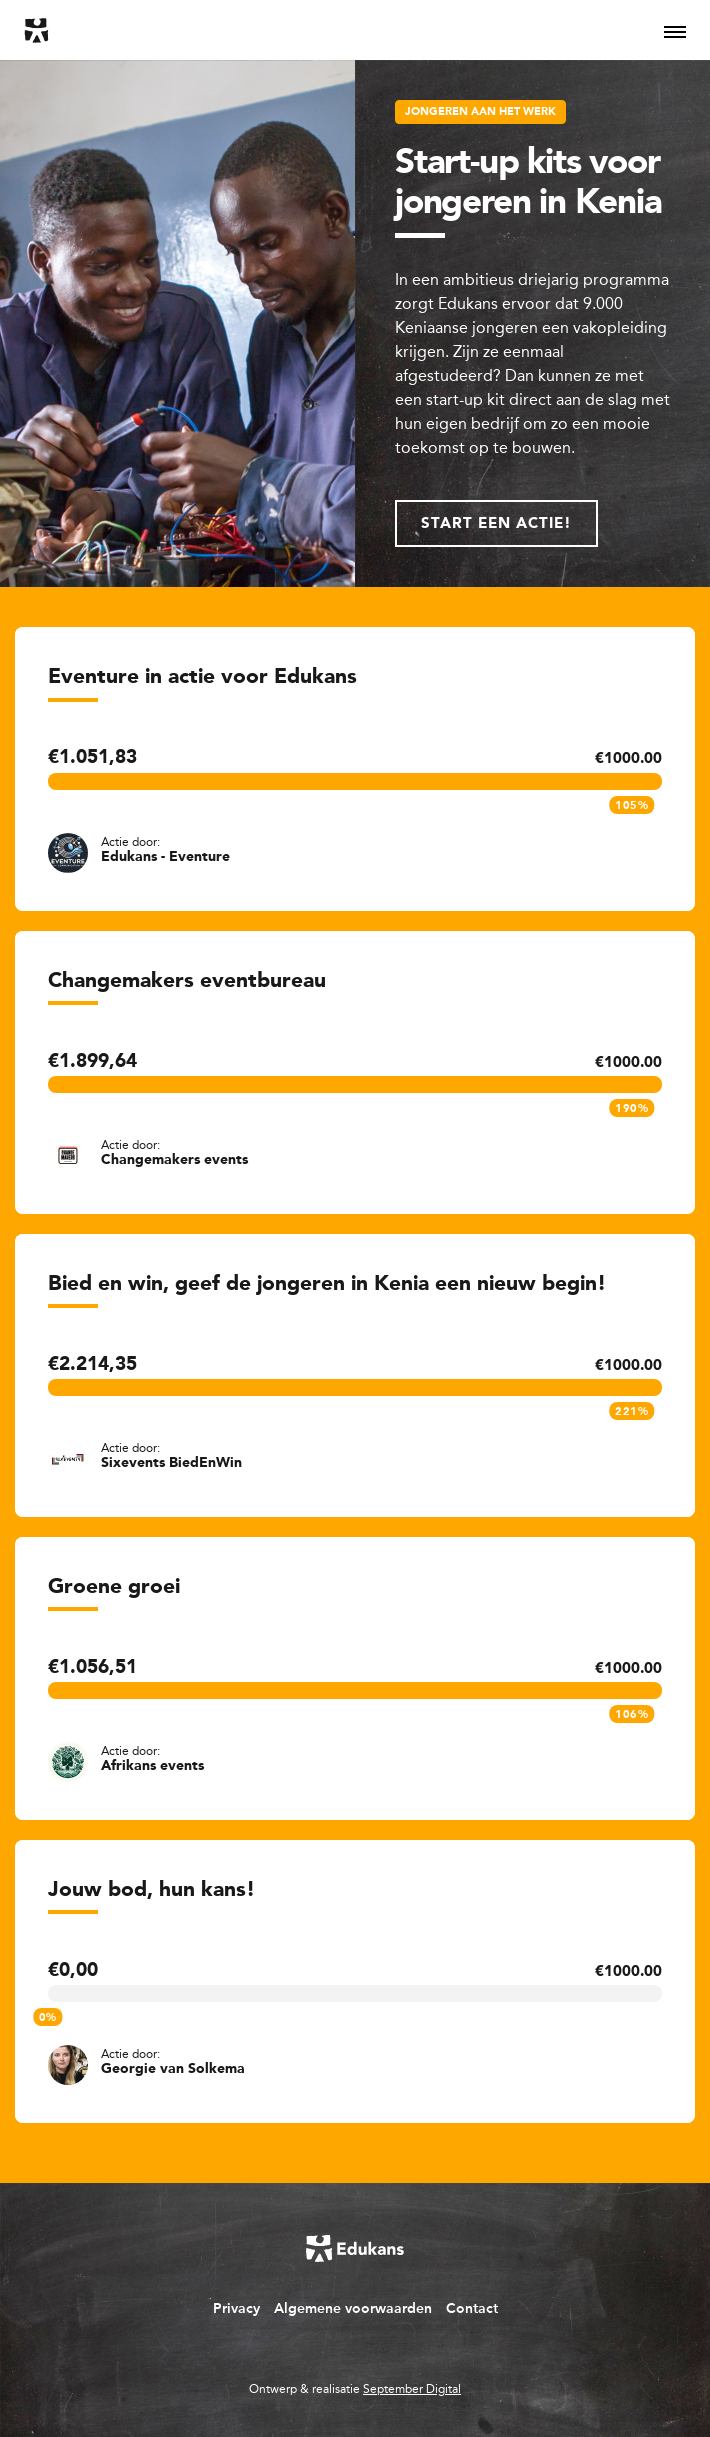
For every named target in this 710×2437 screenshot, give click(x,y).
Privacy (236, 2308)
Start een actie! (496, 524)
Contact (472, 2308)
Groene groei (114, 1587)
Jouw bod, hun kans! (151, 1890)
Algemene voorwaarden (353, 2308)
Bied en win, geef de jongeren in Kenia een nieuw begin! (327, 1284)
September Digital (412, 2389)
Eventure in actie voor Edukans (202, 677)
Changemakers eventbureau (187, 981)
